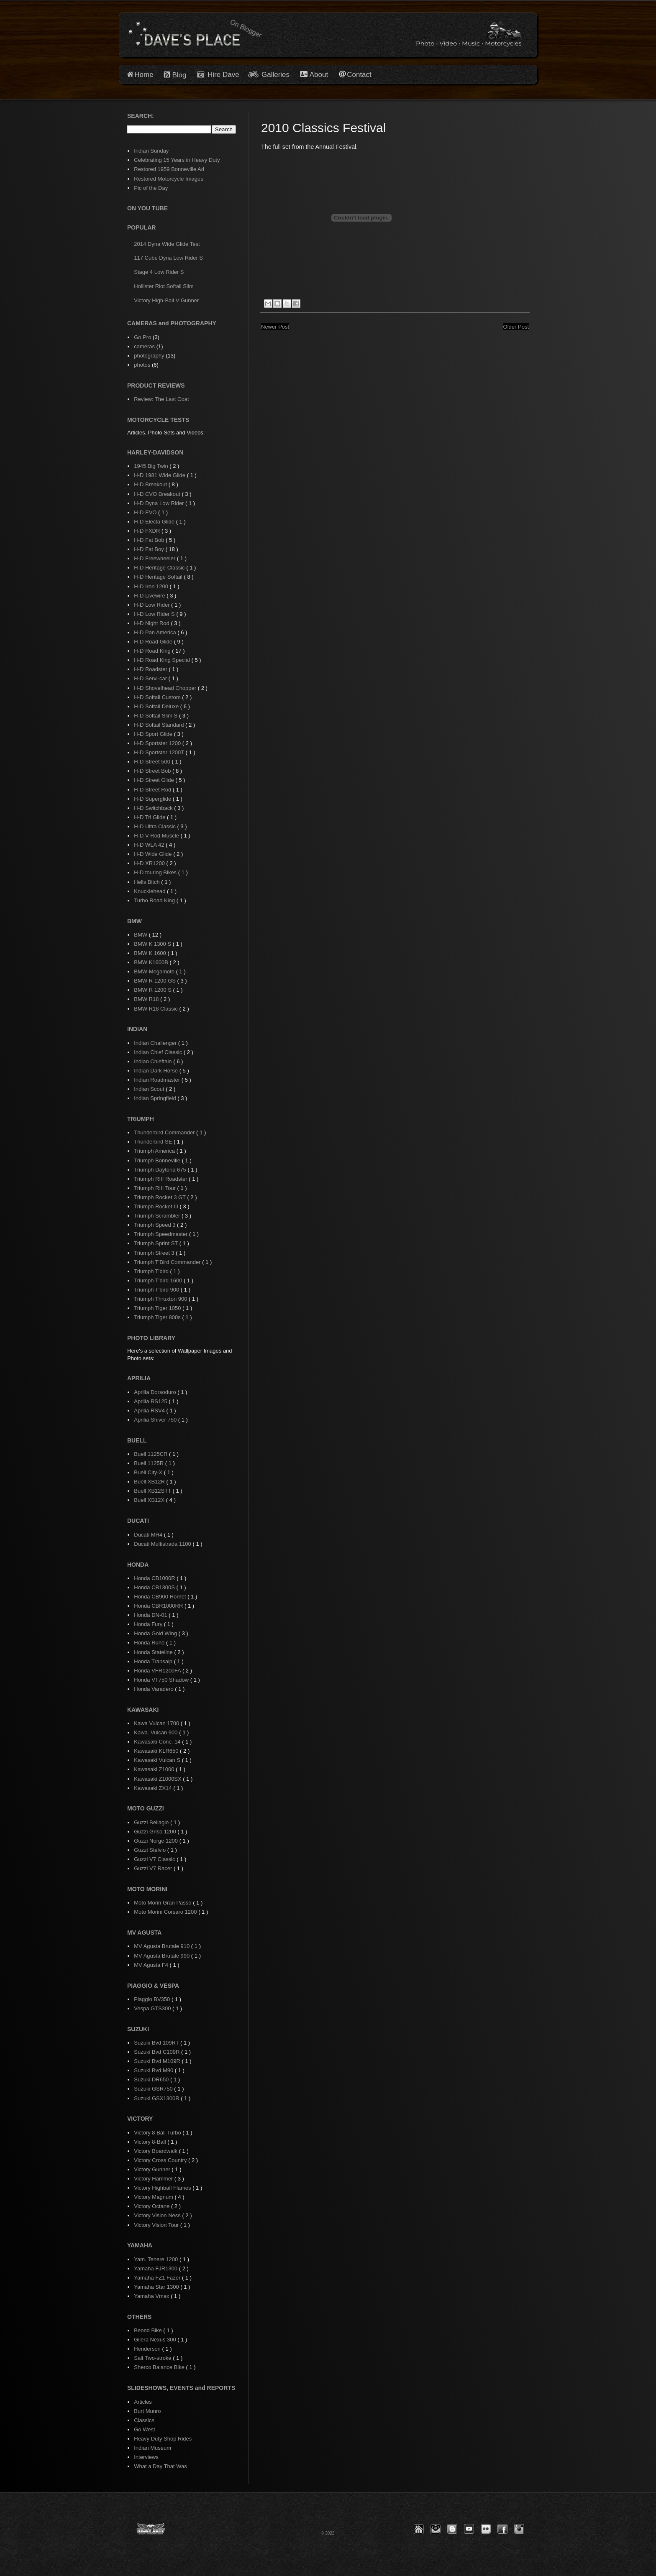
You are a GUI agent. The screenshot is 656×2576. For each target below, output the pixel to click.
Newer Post (275, 327)
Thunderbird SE (154, 1142)
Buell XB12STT (153, 1491)
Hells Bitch (147, 882)
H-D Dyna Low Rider (159, 503)
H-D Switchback (154, 808)
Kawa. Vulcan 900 (156, 1732)
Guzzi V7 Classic (155, 1859)
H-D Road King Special (162, 660)
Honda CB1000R (155, 1578)
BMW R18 (147, 999)
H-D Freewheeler (155, 558)
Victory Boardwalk (156, 2151)
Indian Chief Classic (159, 1052)
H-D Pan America (155, 632)
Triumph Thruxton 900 (161, 1299)
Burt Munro (147, 2411)
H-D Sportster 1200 (158, 743)
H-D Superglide (153, 799)
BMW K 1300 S (153, 944)
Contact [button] (359, 75)
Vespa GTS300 (153, 2008)
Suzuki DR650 (152, 2079)
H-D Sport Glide (154, 734)
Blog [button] (179, 75)
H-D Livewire (150, 595)
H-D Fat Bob (150, 540)
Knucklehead (150, 891)
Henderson (148, 2349)
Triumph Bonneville (158, 1160)
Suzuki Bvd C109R (157, 2052)
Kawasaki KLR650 (157, 1751)
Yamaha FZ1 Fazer (158, 2278)
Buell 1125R (149, 1463)
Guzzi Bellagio (152, 1822)
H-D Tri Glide (150, 817)
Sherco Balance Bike (160, 2367)
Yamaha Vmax (152, 2296)
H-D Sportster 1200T (159, 752)
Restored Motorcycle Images (168, 179)
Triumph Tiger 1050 (158, 1308)
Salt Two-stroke (153, 2358)
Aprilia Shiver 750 (156, 1420)
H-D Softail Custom (158, 697)
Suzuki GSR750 (154, 2089)
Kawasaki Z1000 (155, 1769)
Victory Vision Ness (158, 2215)
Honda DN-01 (151, 1615)
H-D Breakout (151, 484)
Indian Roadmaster (157, 1080)
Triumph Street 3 (155, 1253)
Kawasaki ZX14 (153, 1788)
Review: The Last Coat (161, 399)
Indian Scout (150, 1089)
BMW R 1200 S (153, 990)
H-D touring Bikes (156, 872)
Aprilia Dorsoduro (155, 1392)
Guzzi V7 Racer (154, 1868)
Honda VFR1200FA (158, 1670)
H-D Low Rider (152, 605)
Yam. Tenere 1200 (156, 2259)
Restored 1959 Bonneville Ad (169, 169)
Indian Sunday (151, 151)
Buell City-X (149, 1472)
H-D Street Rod (153, 789)
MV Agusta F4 (151, 1965)
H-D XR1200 (150, 863)
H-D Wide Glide (153, 854)
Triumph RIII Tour (155, 1188)
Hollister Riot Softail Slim (163, 286)
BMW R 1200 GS (155, 981)
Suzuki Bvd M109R (158, 2061)
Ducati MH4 (149, 1535)
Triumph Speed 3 (155, 1225)
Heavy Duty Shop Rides (163, 2439)
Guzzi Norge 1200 (156, 1841)
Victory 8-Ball (150, 2142)
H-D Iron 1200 (151, 586)
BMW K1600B (151, 962)
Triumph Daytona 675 (160, 1170)
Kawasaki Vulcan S (158, 1760)
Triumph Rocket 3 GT (160, 1197)
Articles (143, 2402)
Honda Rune (150, 1642)
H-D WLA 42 (150, 845)
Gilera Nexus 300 (155, 2339)
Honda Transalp (154, 1661)
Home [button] (143, 75)
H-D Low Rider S (155, 614)
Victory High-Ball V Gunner (166, 300)
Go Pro (142, 337)
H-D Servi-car (151, 678)
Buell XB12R (150, 1481)
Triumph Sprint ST (156, 1243)
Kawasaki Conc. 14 (158, 1742)
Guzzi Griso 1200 (155, 1831)
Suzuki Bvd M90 (154, 2070)
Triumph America (155, 1151)
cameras (144, 346)
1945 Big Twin (151, 466)
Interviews (146, 2457)
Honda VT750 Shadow (162, 1680)
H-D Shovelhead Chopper (165, 688)
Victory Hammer (154, 2178)
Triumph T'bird (152, 1271)
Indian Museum (152, 2448)
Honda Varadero (154, 1689)
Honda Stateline (154, 1652)
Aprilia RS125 (151, 1401)
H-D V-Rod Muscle (157, 835)
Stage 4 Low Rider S (159, 272)
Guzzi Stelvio (150, 1850)
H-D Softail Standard (159, 725)
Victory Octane (152, 2206)
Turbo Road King (155, 900)
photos (142, 365)
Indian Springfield (155, 1098)
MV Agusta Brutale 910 (162, 1946)
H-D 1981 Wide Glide (160, 475)
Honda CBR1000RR (159, 1606)
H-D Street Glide (154, 780)
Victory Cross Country (161, 2160)
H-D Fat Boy (149, 549)
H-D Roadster (151, 669)
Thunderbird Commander (165, 1132)
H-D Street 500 (153, 761)
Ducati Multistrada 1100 (163, 1544)
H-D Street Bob (153, 771)
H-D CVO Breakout (158, 494)
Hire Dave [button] (218, 75)
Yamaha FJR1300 (156, 2268)
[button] (419, 2529)
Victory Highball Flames (163, 2188)
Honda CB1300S (155, 1587)
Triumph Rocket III (156, 1206)
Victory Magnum (154, 2197)
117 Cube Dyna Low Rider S (168, 258)
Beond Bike (148, 2330)
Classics (144, 2420)
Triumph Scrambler (158, 1216)
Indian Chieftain (153, 1061)
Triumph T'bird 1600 (159, 1280)
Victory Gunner (153, 2169)
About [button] (318, 75)
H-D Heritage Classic (160, 567)
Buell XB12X (150, 1500)
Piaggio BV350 (153, 1999)
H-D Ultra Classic (155, 826)
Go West (144, 2429)
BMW (141, 935)
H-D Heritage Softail (159, 577)
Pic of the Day (151, 188)
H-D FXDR (147, 531)
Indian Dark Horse (156, 1070)
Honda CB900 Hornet (160, 1596)
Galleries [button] (275, 75)
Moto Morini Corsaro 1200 (166, 1912)
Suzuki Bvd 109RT (157, 2043)
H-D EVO (146, 512)
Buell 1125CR (151, 1454)
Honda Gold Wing (156, 1633)
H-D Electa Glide (155, 521)
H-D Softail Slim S (156, 715)
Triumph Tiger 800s (158, 1317)
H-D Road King (153, 651)
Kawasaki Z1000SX (158, 1779)
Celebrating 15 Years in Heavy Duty (177, 160)
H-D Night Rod (152, 623)
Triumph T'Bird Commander (168, 1262)
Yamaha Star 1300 (157, 2287)
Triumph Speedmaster (161, 1234)
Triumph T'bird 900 (157, 1290)
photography (149, 355)
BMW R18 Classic (156, 1009)
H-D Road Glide (154, 641)
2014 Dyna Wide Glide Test (167, 244)
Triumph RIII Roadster (161, 1179)
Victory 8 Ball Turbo (158, 2132)
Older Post (516, 327)
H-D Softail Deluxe (157, 706)
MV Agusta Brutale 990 (162, 1956)
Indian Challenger (156, 1043)
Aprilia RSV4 (150, 1410)
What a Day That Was (160, 2466)
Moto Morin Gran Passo (163, 1902)
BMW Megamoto (155, 971)
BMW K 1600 (150, 953)
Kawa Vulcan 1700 (157, 1723)
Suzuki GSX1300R (157, 2098)
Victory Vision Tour (157, 2225)
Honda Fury (149, 1624)
